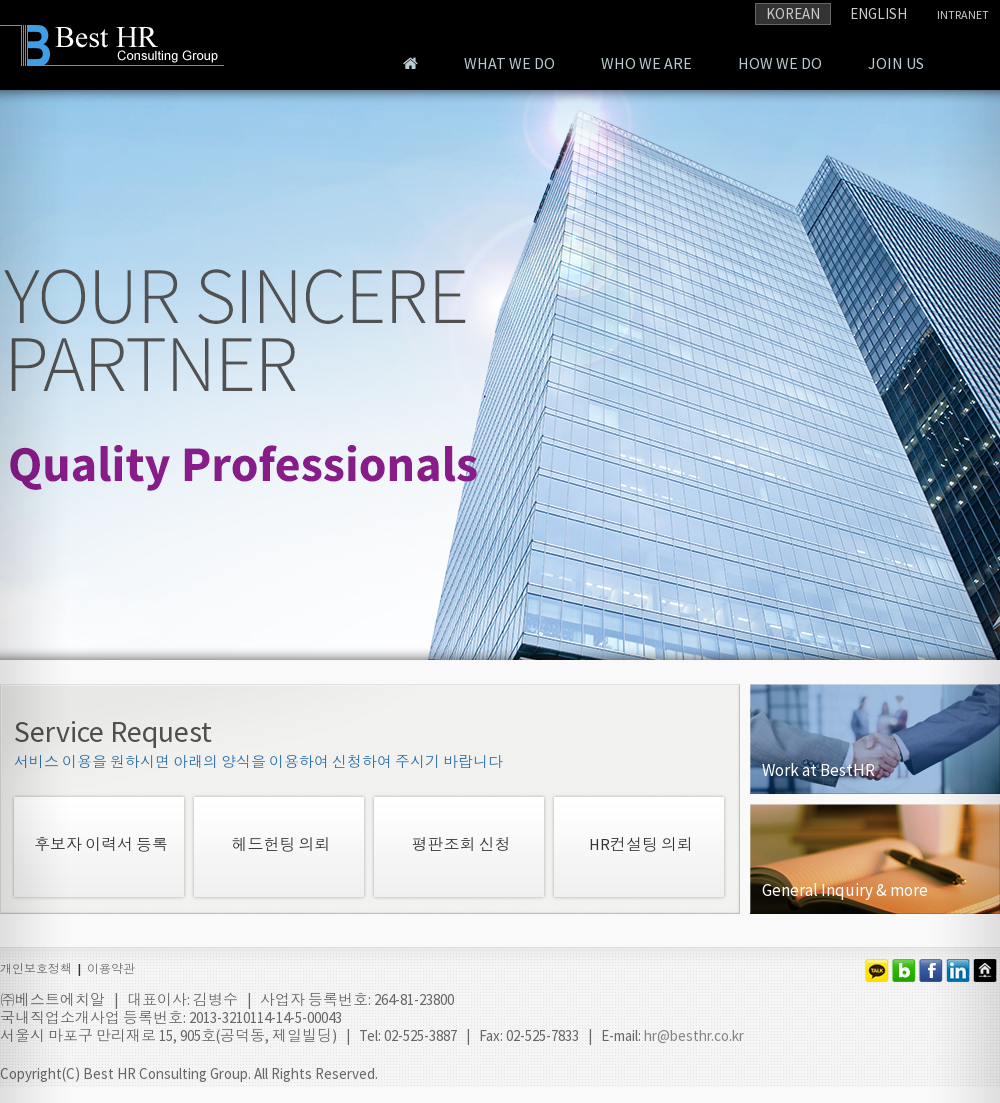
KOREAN (793, 13)
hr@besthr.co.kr (694, 1035)
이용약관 (111, 968)
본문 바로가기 (0, 0)
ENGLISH (878, 13)
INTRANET (963, 14)
